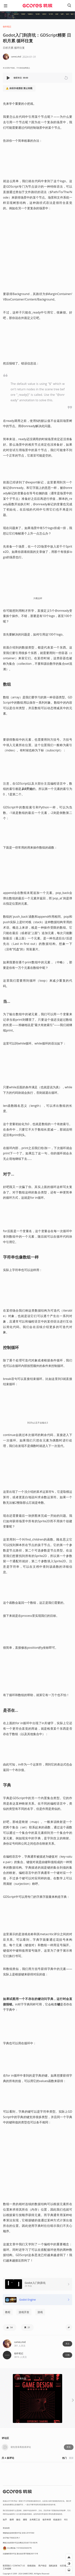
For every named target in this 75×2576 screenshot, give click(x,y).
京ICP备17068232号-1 (11, 2538)
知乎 (5, 2519)
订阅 (67, 2355)
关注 (67, 2343)
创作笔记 (7, 26)
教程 (7, 2312)
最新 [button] (71, 2458)
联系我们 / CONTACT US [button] (14, 2565)
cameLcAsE (20, 2342)
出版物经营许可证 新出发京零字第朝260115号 (20, 2553)
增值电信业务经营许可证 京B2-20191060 (18, 2533)
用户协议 (42, 2565)
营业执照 (6, 2528)
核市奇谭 (47, 2519)
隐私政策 (53, 2565)
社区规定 (64, 2565)
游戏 (40, 2312)
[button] (9, 78)
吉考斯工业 (35, 2519)
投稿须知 (31, 2565)
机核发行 (57, 2519)
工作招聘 (7, 2568)
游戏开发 (24, 2312)
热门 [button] (64, 2458)
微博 (12, 2519)
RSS (66, 2519)
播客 (25, 2519)
